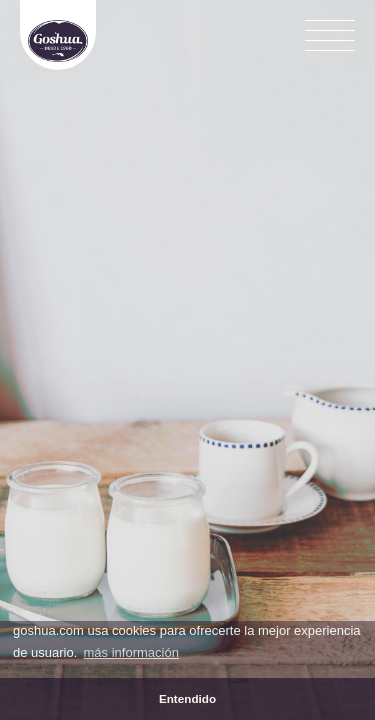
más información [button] (131, 652)
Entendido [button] (187, 698)
